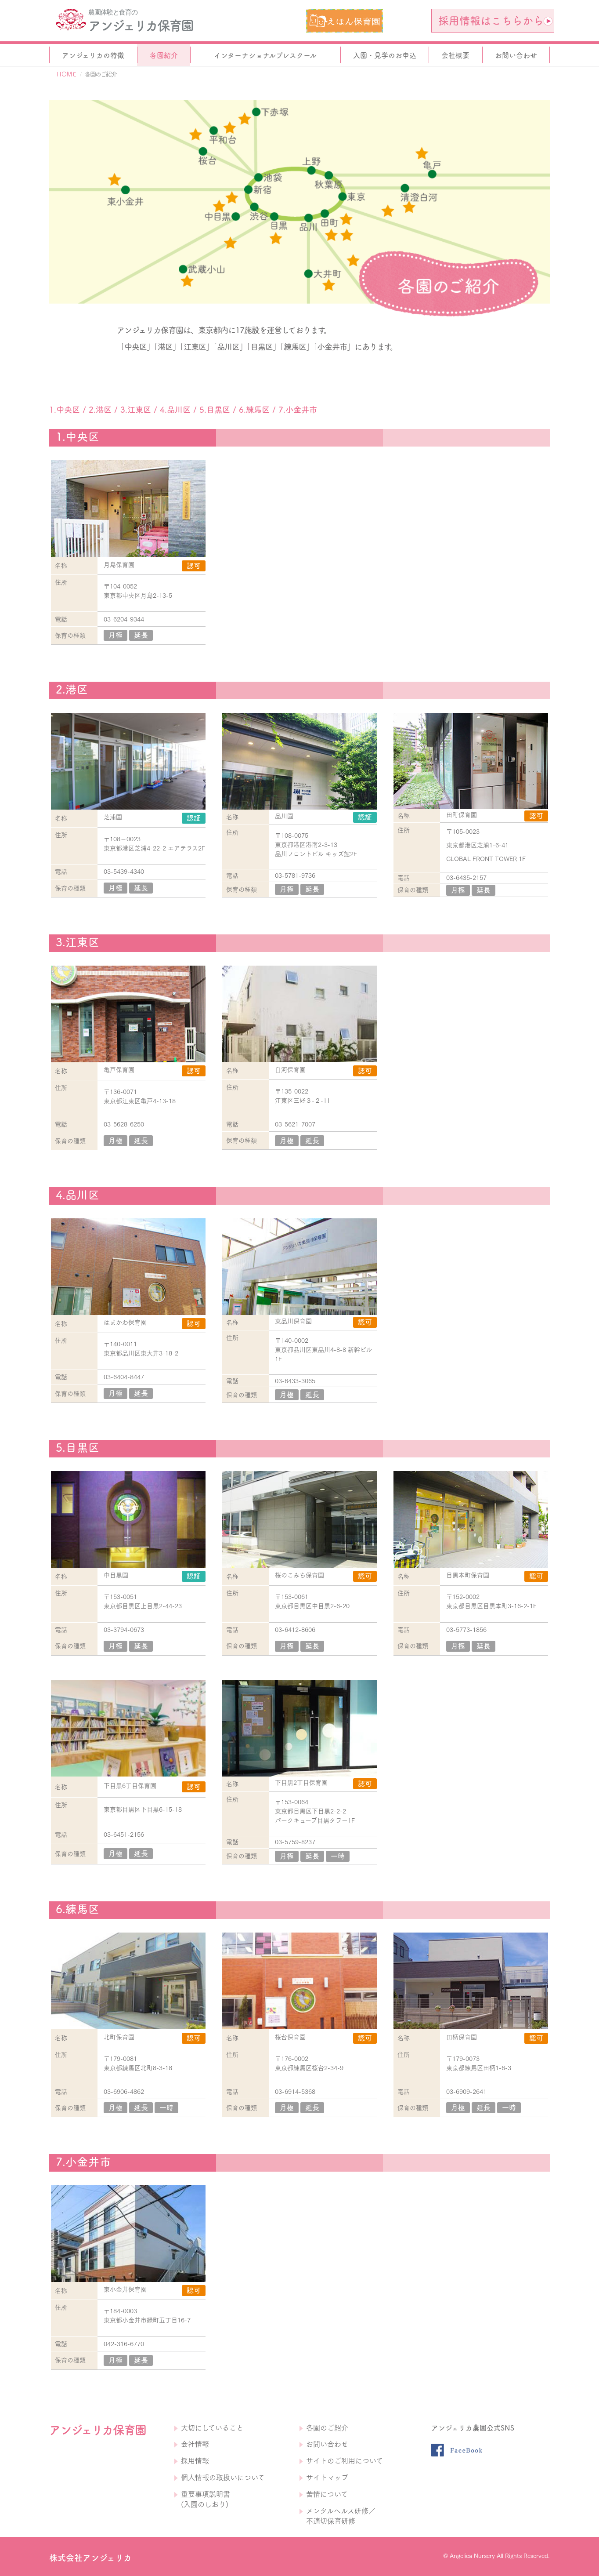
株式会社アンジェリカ (90, 2558)
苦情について (327, 2494)
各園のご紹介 (327, 2427)
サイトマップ (327, 2477)
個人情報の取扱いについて (223, 2477)
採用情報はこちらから (495, 20)
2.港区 (100, 410)
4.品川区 (175, 410)
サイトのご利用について (344, 2460)
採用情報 (195, 2460)
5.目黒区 (214, 410)
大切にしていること (212, 2427)
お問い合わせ (327, 2444)
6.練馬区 (254, 410)
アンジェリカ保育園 (140, 25)
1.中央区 (64, 410)
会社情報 (195, 2444)
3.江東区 (135, 410)
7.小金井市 (297, 410)
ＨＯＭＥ (66, 74)
